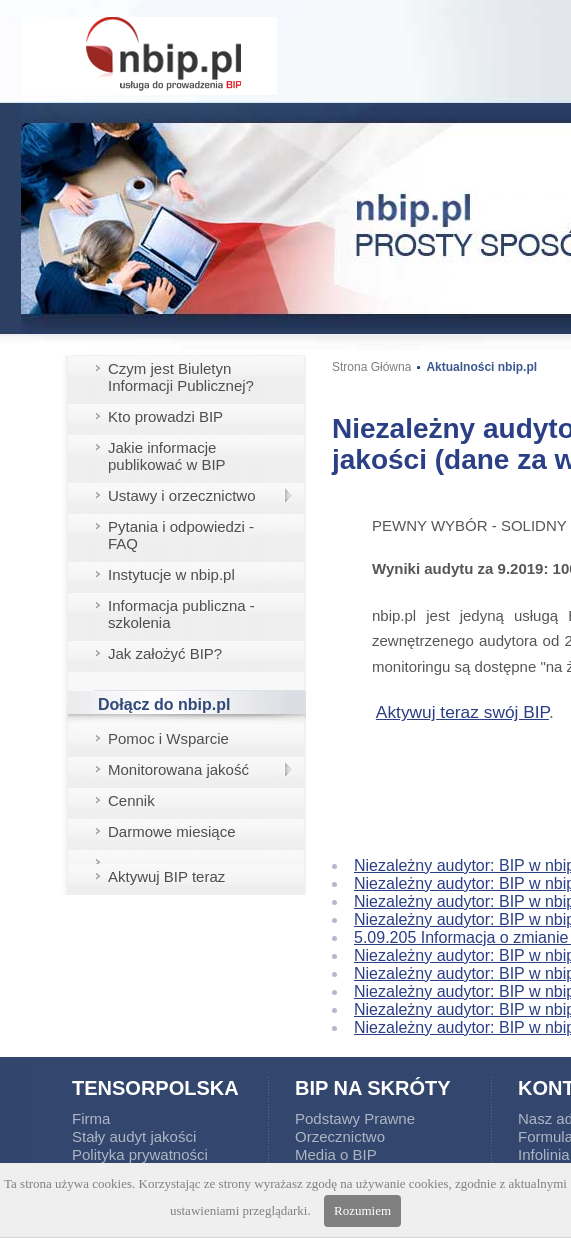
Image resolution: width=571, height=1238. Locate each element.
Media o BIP (336, 1154)
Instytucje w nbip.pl (171, 574)
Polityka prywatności (140, 1154)
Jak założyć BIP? (165, 653)
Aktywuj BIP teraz (166, 876)
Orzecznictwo (340, 1136)
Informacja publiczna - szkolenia (181, 614)
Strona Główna (371, 367)
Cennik (131, 800)
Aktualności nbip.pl (481, 367)
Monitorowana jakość (178, 769)
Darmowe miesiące (172, 831)
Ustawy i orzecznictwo (182, 495)
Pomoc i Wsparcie (168, 738)
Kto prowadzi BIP (165, 416)
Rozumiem (362, 1210)
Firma (91, 1118)
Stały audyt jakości (134, 1136)
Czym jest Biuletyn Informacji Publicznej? (181, 377)
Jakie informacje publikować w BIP (167, 456)
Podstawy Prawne (355, 1118)
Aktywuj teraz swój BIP (462, 712)
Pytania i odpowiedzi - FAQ (181, 535)
